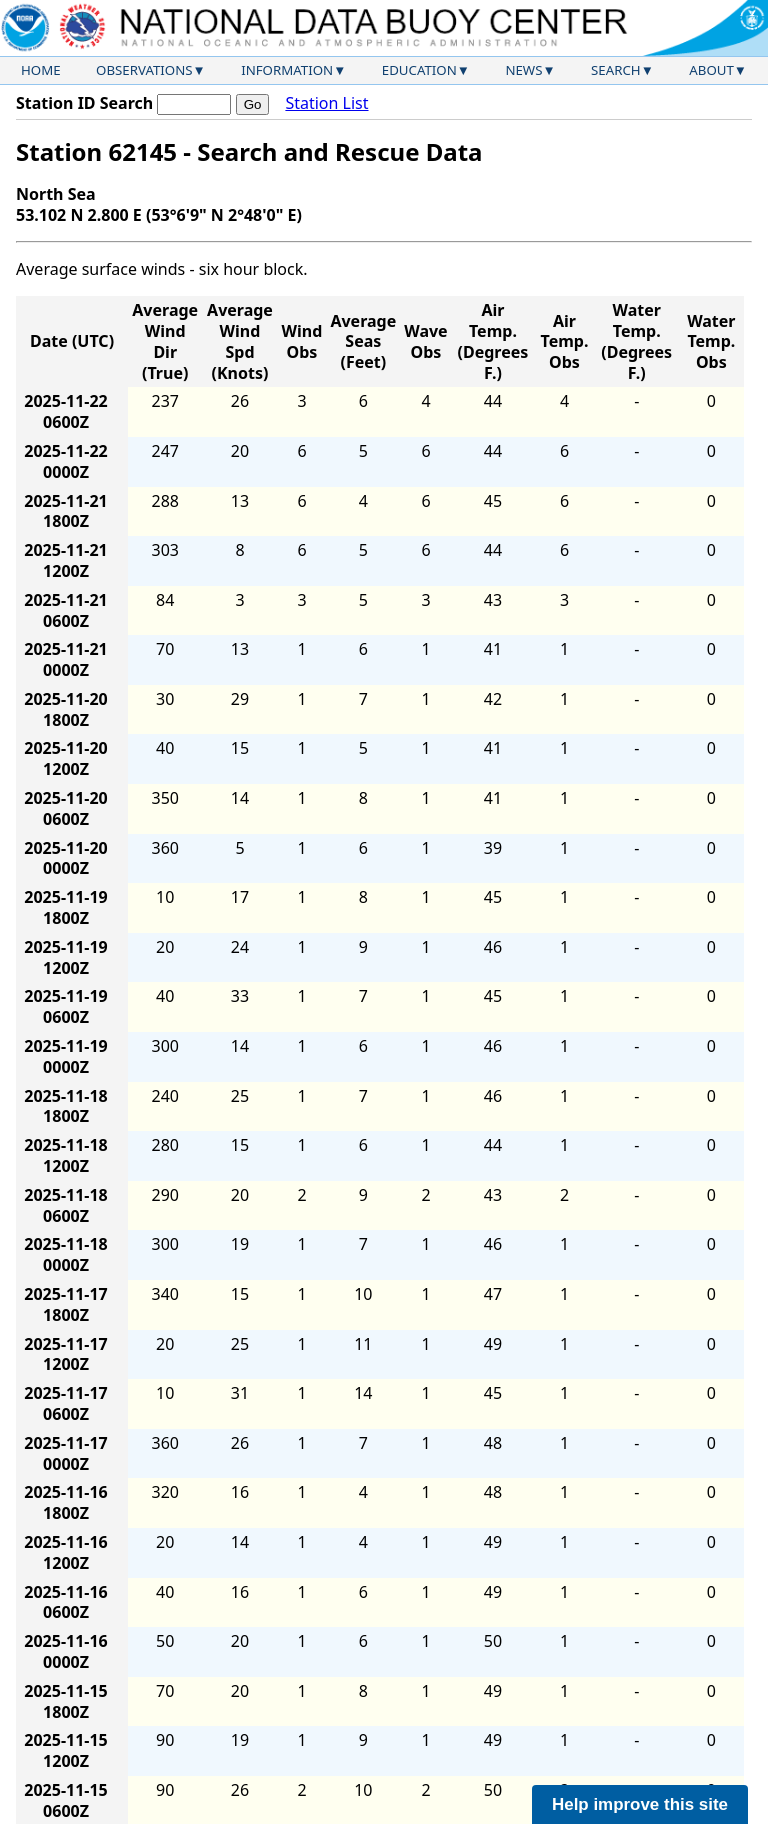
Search (616, 70)
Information (287, 70)
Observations (144, 70)
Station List (326, 103)
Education (419, 70)
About (711, 70)
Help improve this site (640, 1804)
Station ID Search (84, 103)
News (523, 70)
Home (41, 70)
